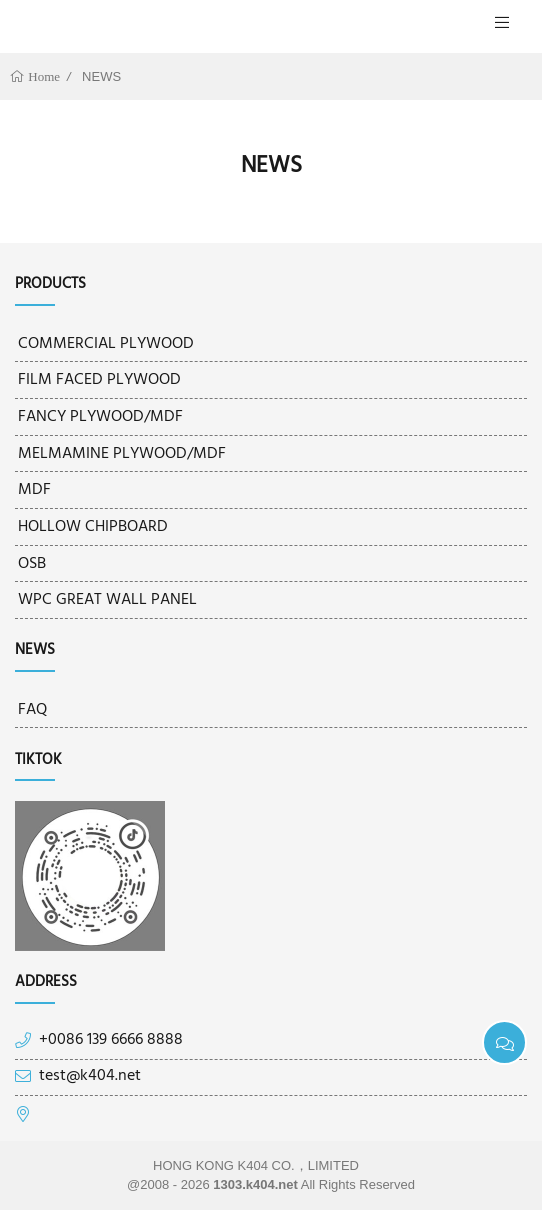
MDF (34, 490)
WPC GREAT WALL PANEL (107, 600)
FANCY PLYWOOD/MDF (100, 417)
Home (42, 76)
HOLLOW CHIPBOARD (93, 527)
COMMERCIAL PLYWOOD (106, 344)
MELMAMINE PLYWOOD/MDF (122, 454)
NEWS (101, 76)
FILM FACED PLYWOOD (99, 380)
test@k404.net (90, 1077)
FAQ (32, 710)
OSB (32, 564)
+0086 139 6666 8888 (111, 1041)
